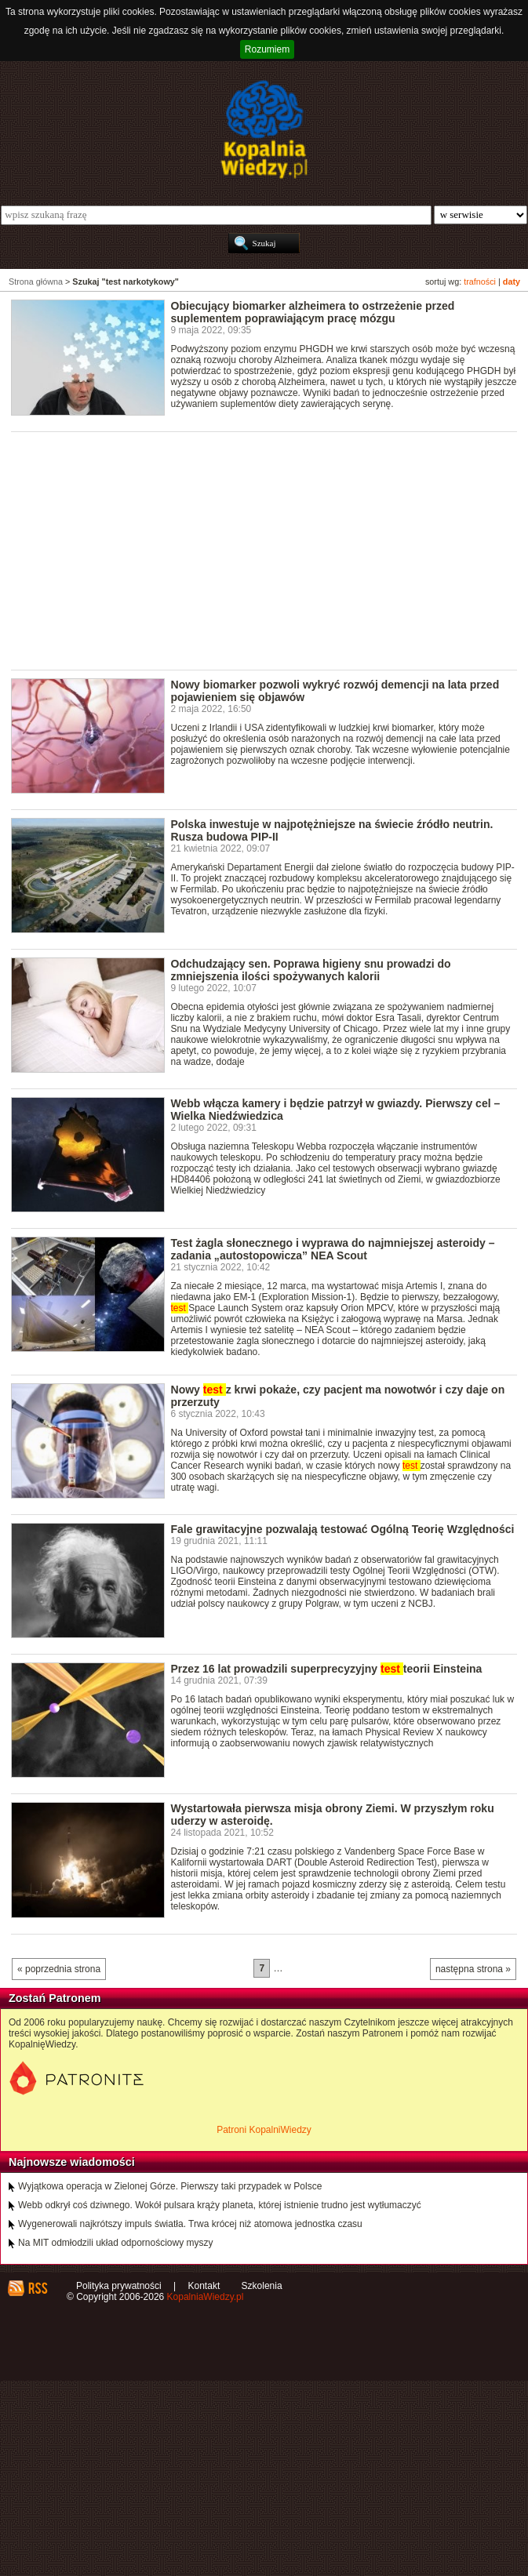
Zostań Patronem (55, 1998)
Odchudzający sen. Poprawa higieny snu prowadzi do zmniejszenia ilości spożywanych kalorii (311, 970)
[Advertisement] (269, 549)
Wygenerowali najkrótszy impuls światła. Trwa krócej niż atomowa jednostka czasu (190, 2223)
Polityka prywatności (119, 2285)
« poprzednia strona (58, 1969)
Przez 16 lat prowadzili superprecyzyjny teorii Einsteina (326, 1668)
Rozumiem (267, 49)
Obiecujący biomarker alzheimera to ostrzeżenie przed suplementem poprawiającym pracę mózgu (313, 312)
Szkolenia (262, 2285)
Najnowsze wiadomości (72, 2162)
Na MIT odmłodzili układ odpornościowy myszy (115, 2242)
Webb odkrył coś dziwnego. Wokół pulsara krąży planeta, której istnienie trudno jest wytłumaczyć (219, 2205)
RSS (37, 2288)
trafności (480, 281)
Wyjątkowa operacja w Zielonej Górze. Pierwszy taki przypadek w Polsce (170, 2186)
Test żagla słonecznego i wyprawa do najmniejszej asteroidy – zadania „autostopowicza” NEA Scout (333, 1249)
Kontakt (204, 2285)
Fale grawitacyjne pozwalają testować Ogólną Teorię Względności (343, 1529)
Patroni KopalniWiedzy (264, 2129)
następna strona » (473, 1969)
